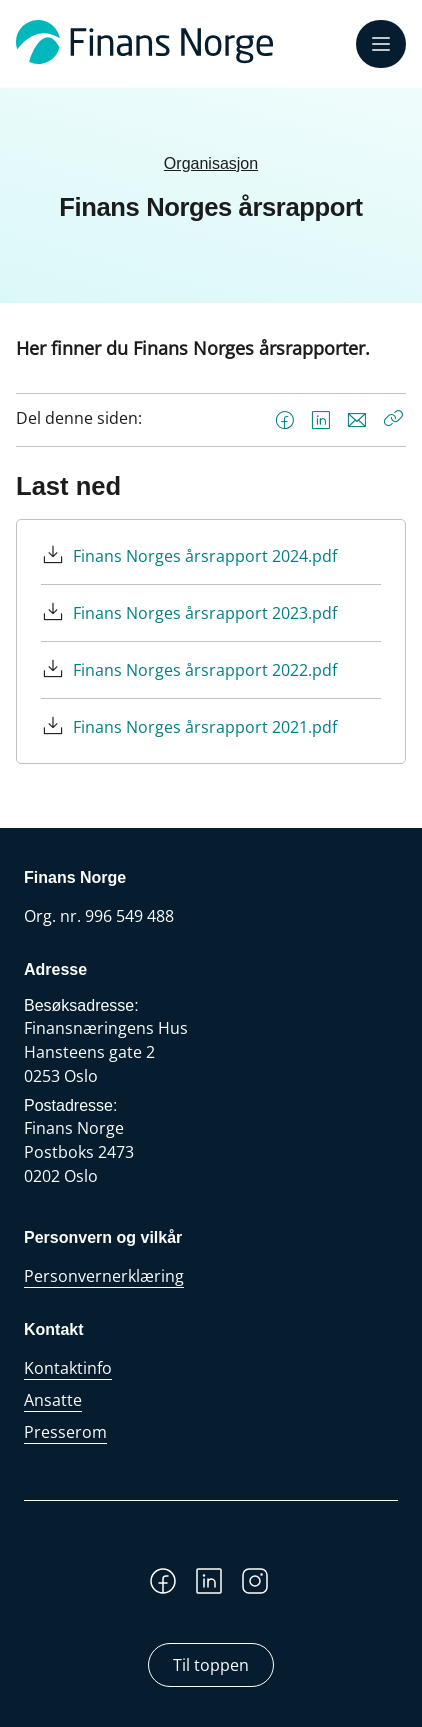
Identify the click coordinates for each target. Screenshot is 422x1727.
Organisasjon (211, 163)
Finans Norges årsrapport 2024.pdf (205, 556)
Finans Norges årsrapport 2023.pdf (205, 613)
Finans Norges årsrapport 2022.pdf (205, 670)
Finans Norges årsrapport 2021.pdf (205, 727)
